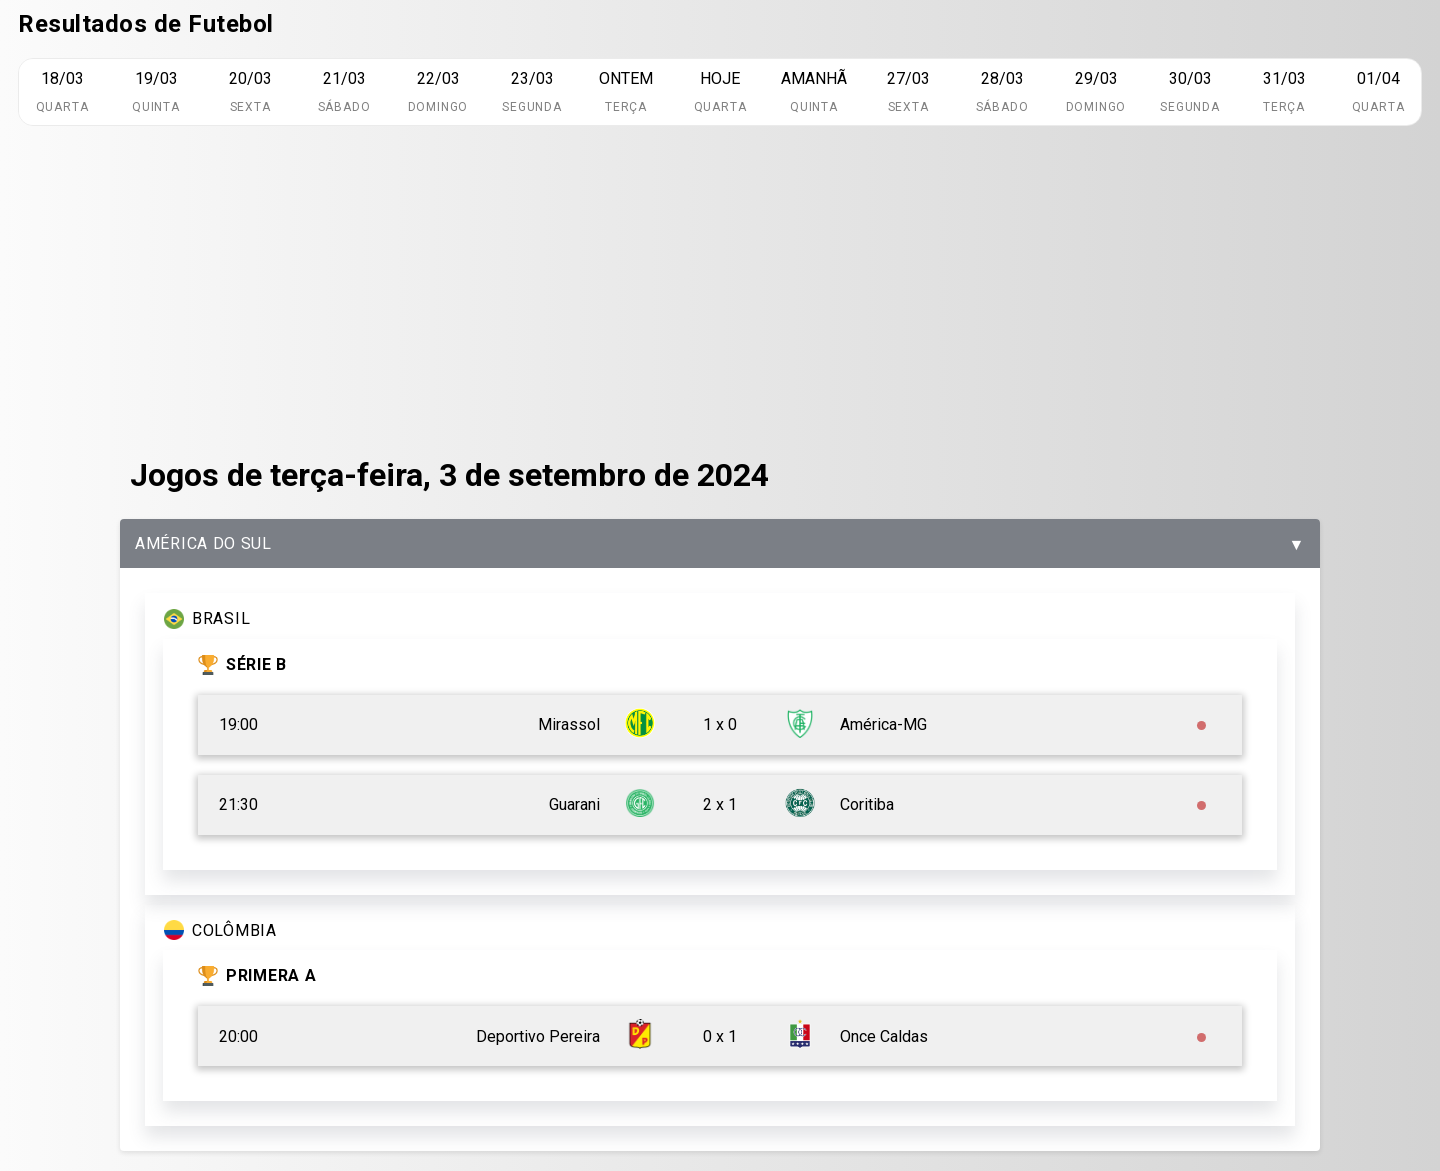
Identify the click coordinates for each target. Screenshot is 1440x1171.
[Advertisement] (720, 291)
